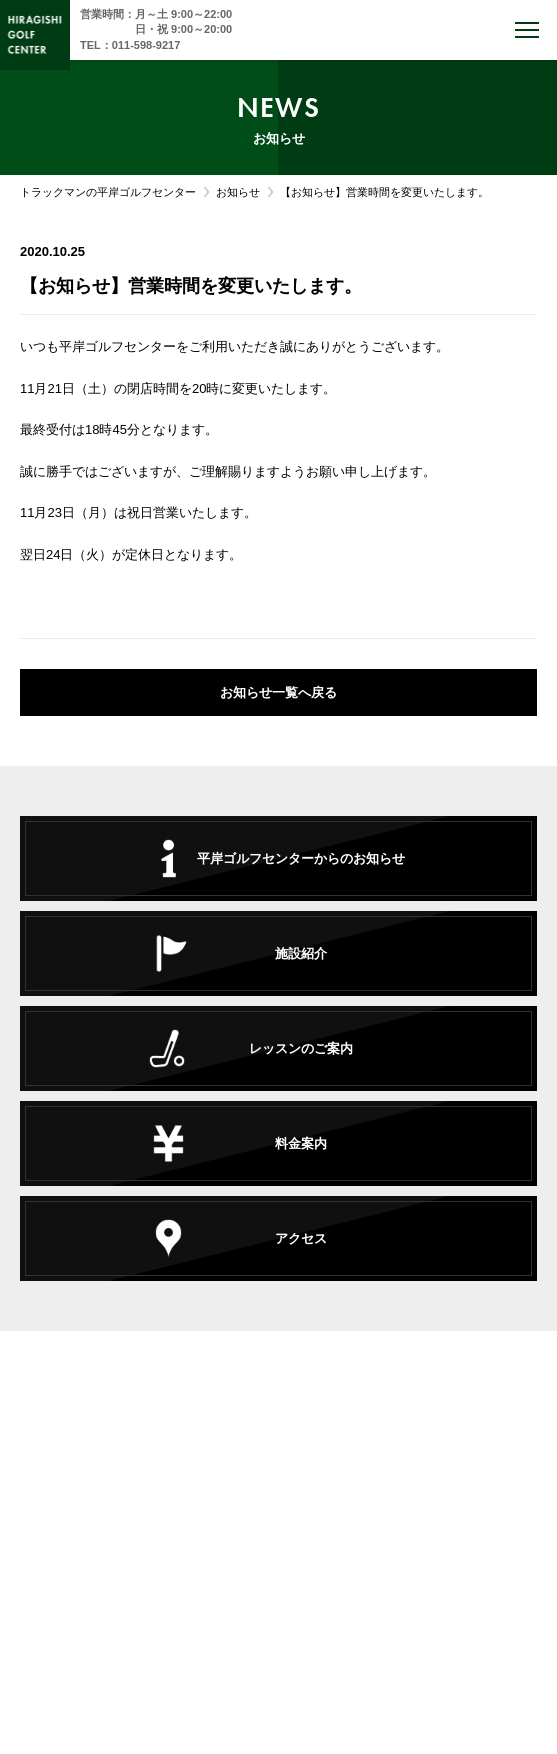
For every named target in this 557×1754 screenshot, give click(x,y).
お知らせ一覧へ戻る (278, 692)
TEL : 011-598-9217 (278, 1511)
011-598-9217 (146, 45)
